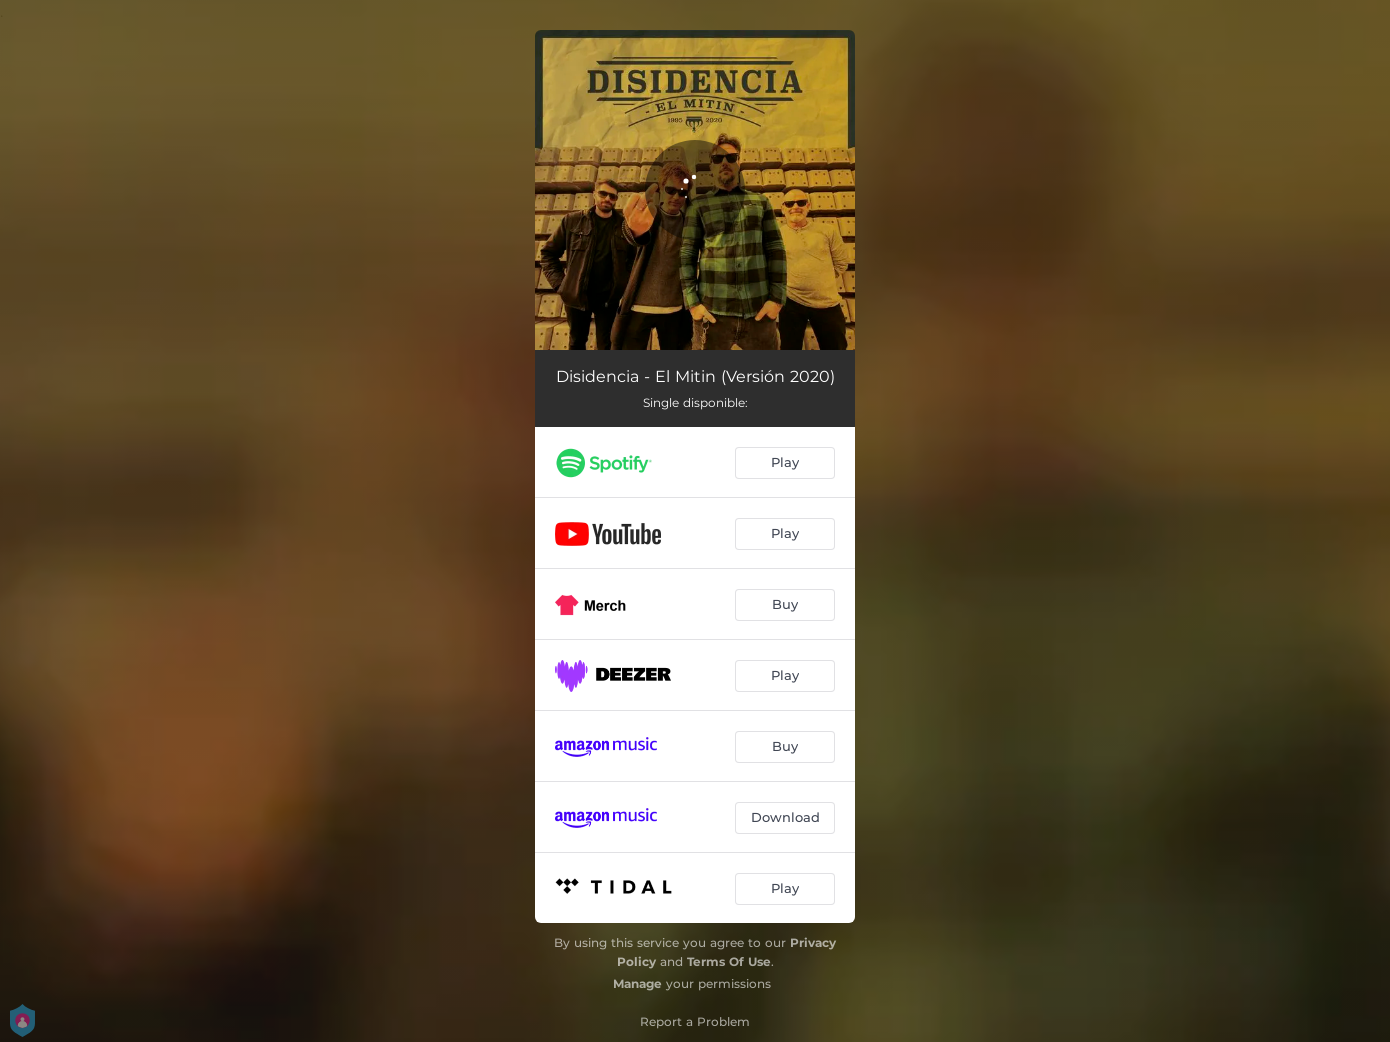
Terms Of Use (729, 961)
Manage (637, 983)
